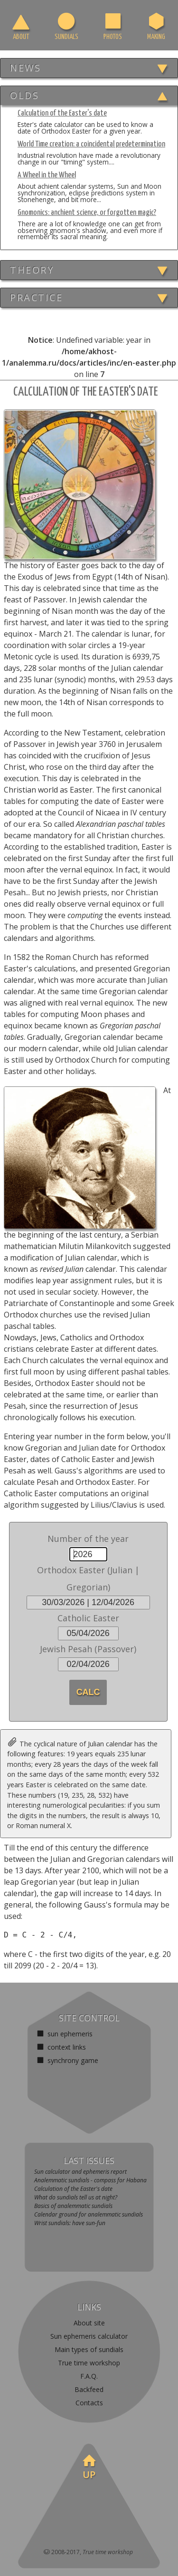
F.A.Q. (89, 2376)
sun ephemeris (69, 2033)
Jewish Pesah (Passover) (88, 1649)
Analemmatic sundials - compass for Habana (90, 2180)
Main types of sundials (89, 2349)
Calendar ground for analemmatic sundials (88, 2214)
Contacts (89, 2402)
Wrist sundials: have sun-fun (69, 2223)
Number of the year (88, 1538)
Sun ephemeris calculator (89, 2336)
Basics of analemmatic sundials (73, 2206)
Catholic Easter (88, 1618)
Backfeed (89, 2389)
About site (89, 2322)
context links (66, 2047)
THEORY (32, 269)
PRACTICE (36, 297)
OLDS (24, 95)
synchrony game (72, 2060)
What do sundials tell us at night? (75, 2197)
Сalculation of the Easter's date (73, 2189)
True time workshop (89, 2362)
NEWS (25, 67)
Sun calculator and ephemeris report (80, 2172)
